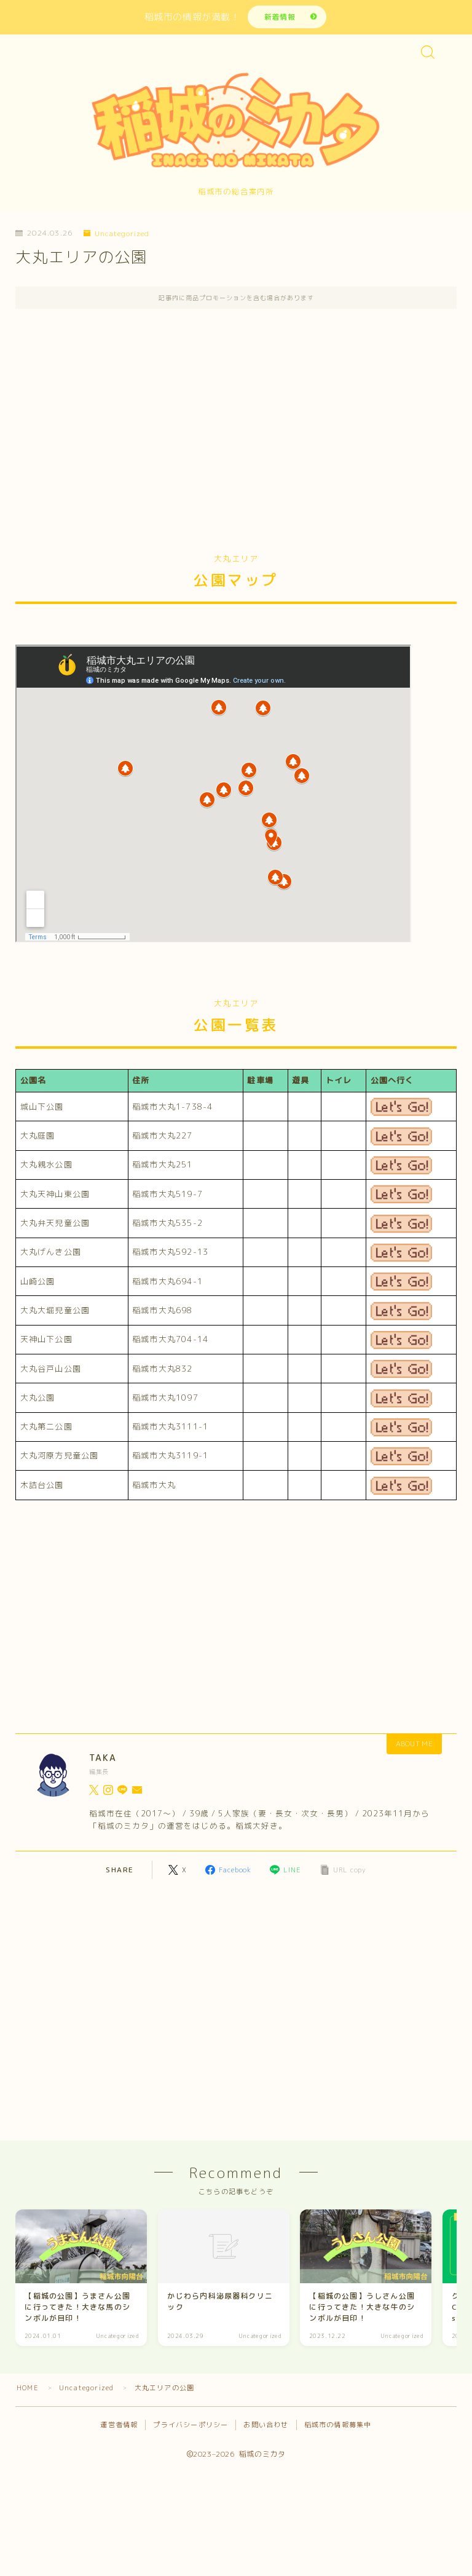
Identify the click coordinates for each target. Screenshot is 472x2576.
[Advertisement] (236, 432)
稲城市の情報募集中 (338, 2428)
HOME (28, 2391)
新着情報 (279, 17)
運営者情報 (119, 2428)
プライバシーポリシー (190, 2428)
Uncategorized (117, 235)
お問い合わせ (265, 2428)
